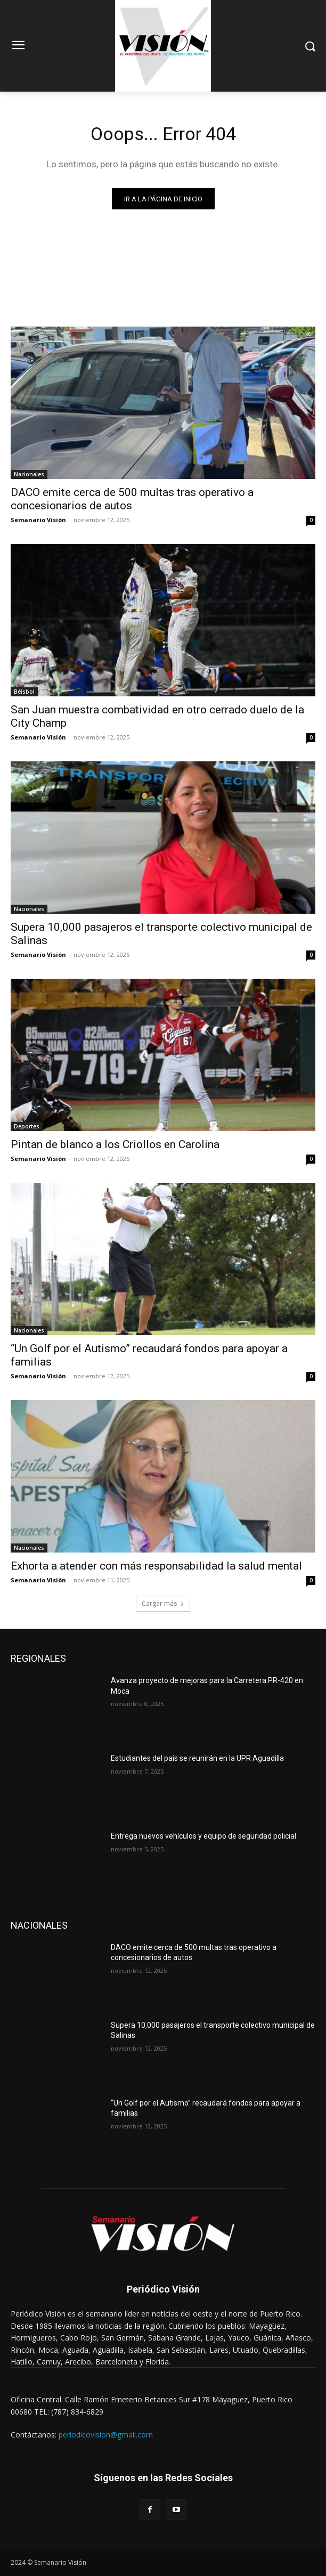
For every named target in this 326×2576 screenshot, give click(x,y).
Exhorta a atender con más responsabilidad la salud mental (156, 1565)
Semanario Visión (38, 520)
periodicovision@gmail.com (106, 2434)
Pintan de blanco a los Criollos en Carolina (115, 1144)
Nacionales (29, 474)
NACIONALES (39, 1925)
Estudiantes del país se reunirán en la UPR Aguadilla (197, 1758)
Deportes (26, 1126)
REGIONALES (38, 1658)
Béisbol (24, 691)
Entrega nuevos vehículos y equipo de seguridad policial (203, 1836)
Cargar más (163, 1603)
